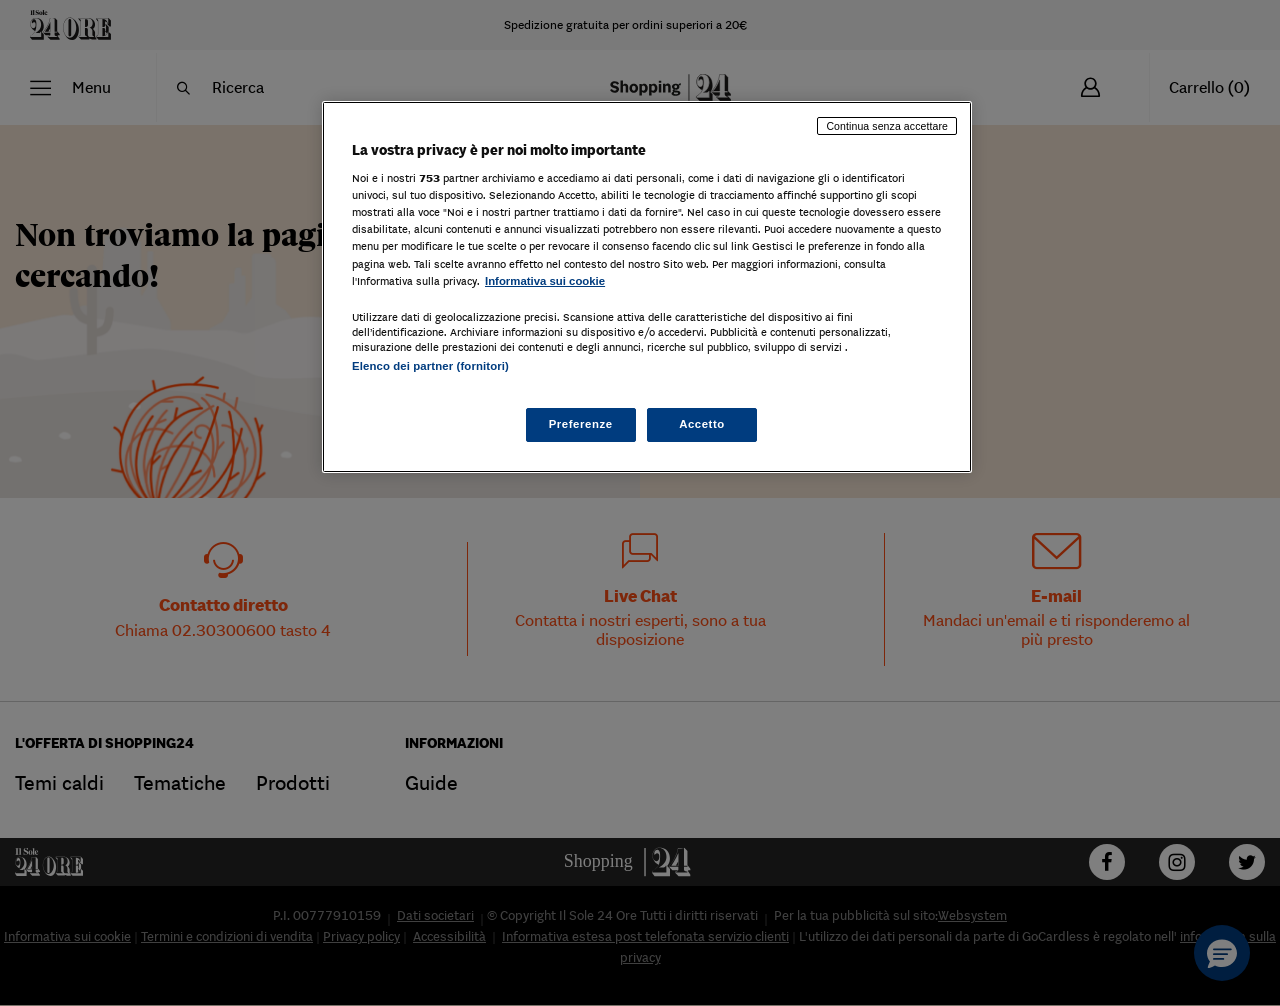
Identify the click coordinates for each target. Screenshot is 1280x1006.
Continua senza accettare (887, 126)
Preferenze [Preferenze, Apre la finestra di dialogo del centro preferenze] (581, 424)
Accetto (702, 424)
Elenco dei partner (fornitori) (430, 366)
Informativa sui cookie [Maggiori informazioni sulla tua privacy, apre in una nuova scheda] (545, 281)
